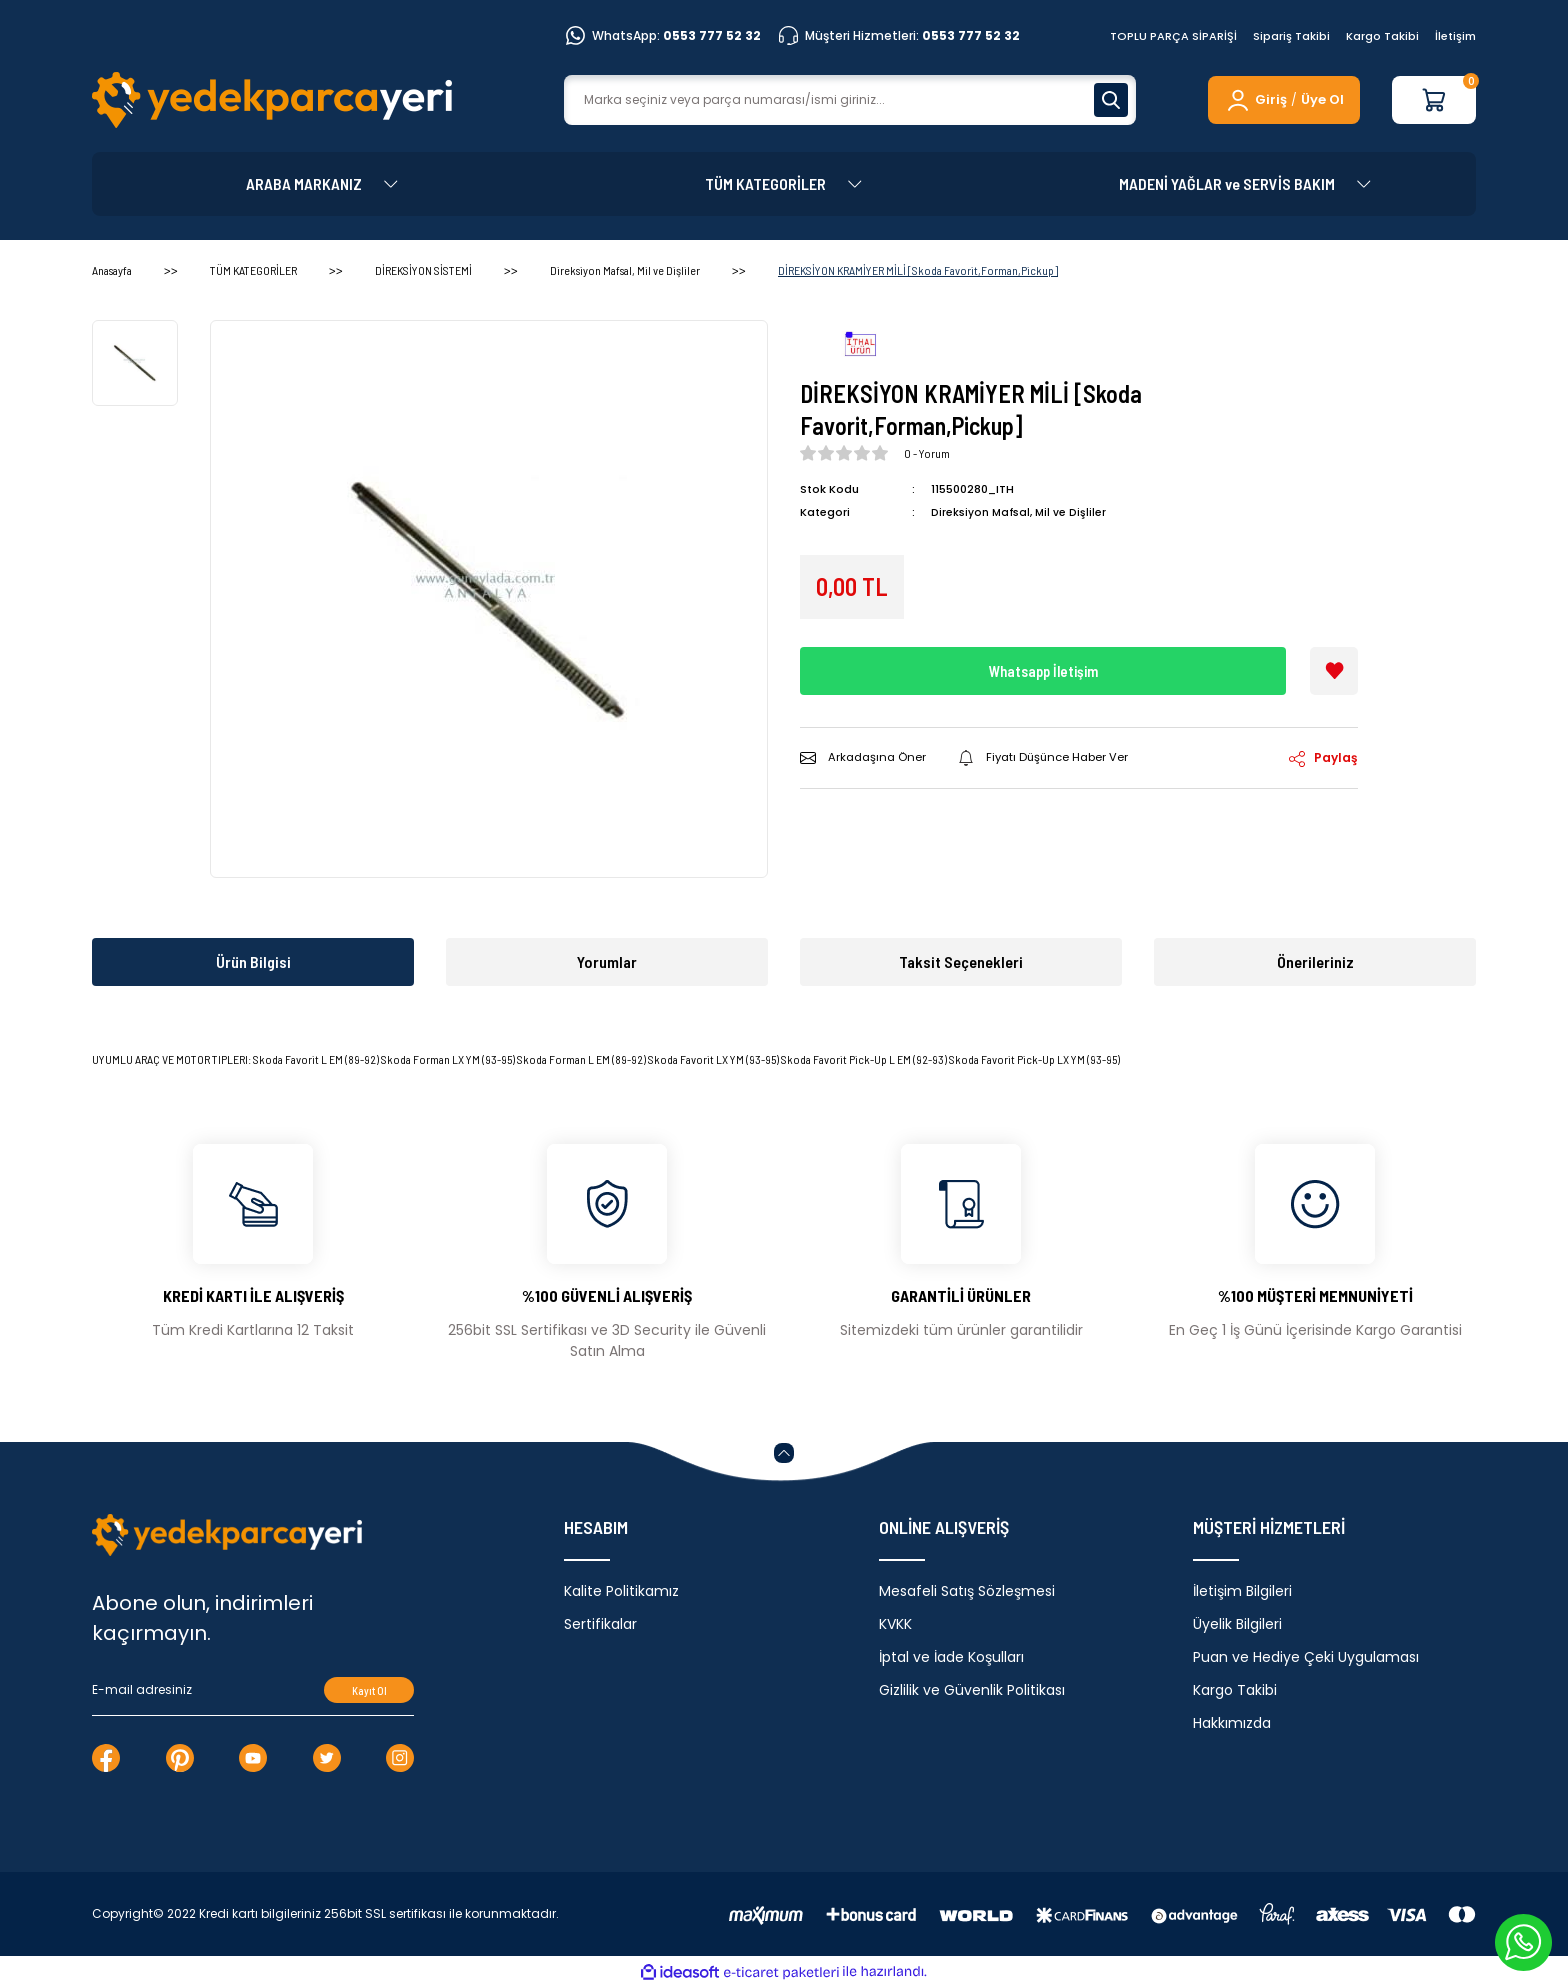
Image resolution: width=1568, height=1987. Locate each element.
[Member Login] (1255, 100)
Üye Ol (1322, 99)
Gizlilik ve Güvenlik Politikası (972, 1690)
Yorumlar (607, 961)
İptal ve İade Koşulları (951, 1657)
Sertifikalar (600, 1624)
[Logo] (272, 100)
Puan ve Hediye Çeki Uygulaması (1306, 1657)
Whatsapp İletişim (1043, 670)
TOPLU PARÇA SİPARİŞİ (1173, 36)
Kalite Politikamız (621, 1591)
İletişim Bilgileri (1242, 1591)
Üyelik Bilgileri (1237, 1624)
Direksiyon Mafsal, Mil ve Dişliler (1020, 512)
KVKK (895, 1624)
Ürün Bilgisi (253, 961)
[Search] (850, 100)
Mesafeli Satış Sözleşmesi (967, 1591)
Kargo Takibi (1382, 36)
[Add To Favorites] (1334, 671)
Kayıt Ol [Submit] (369, 1690)
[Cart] (1434, 100)
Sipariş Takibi (1291, 36)
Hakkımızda (1232, 1723)
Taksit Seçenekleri (961, 961)
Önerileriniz (1315, 961)
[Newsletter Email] (253, 1690)
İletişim (1455, 36)
